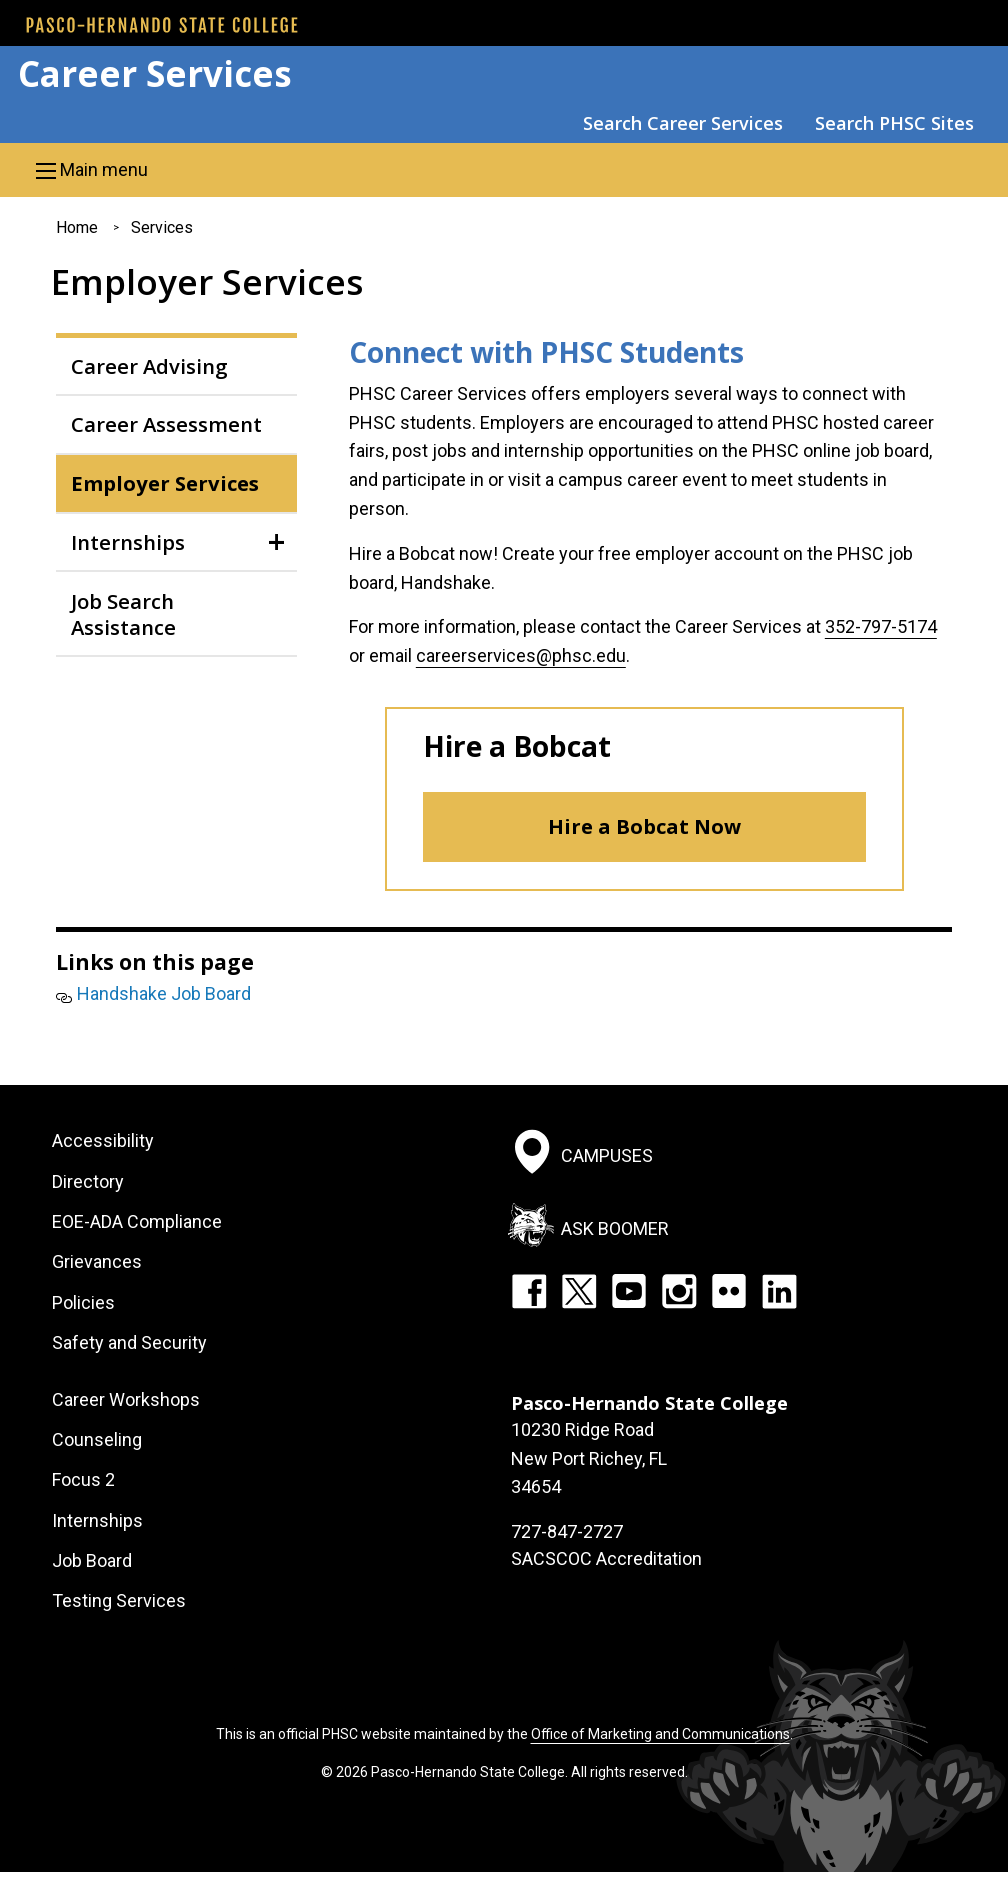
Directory (88, 1181)
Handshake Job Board (164, 993)
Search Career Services (683, 123)
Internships (128, 542)
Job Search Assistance (123, 614)
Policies (83, 1302)
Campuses (607, 1155)
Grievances (97, 1261)
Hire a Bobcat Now (644, 826)
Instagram (679, 1291)
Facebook (529, 1291)
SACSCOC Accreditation (606, 1558)
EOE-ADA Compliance (137, 1221)
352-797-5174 (881, 626)
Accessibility (103, 1140)
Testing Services (119, 1600)
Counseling (97, 1439)
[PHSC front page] (162, 25)
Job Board (92, 1560)
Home (77, 227)
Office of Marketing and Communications (660, 1734)
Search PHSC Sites (894, 123)
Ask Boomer (615, 1227)
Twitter (579, 1291)
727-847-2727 (567, 1531)
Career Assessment (166, 424)
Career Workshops (126, 1399)
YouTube (629, 1291)
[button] (504, 170)
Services (162, 227)
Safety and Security (129, 1342)
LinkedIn (779, 1291)
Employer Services (165, 483)
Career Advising (149, 366)
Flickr (729, 1291)
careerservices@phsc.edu (521, 655)
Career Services (155, 73)
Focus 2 (83, 1479)
